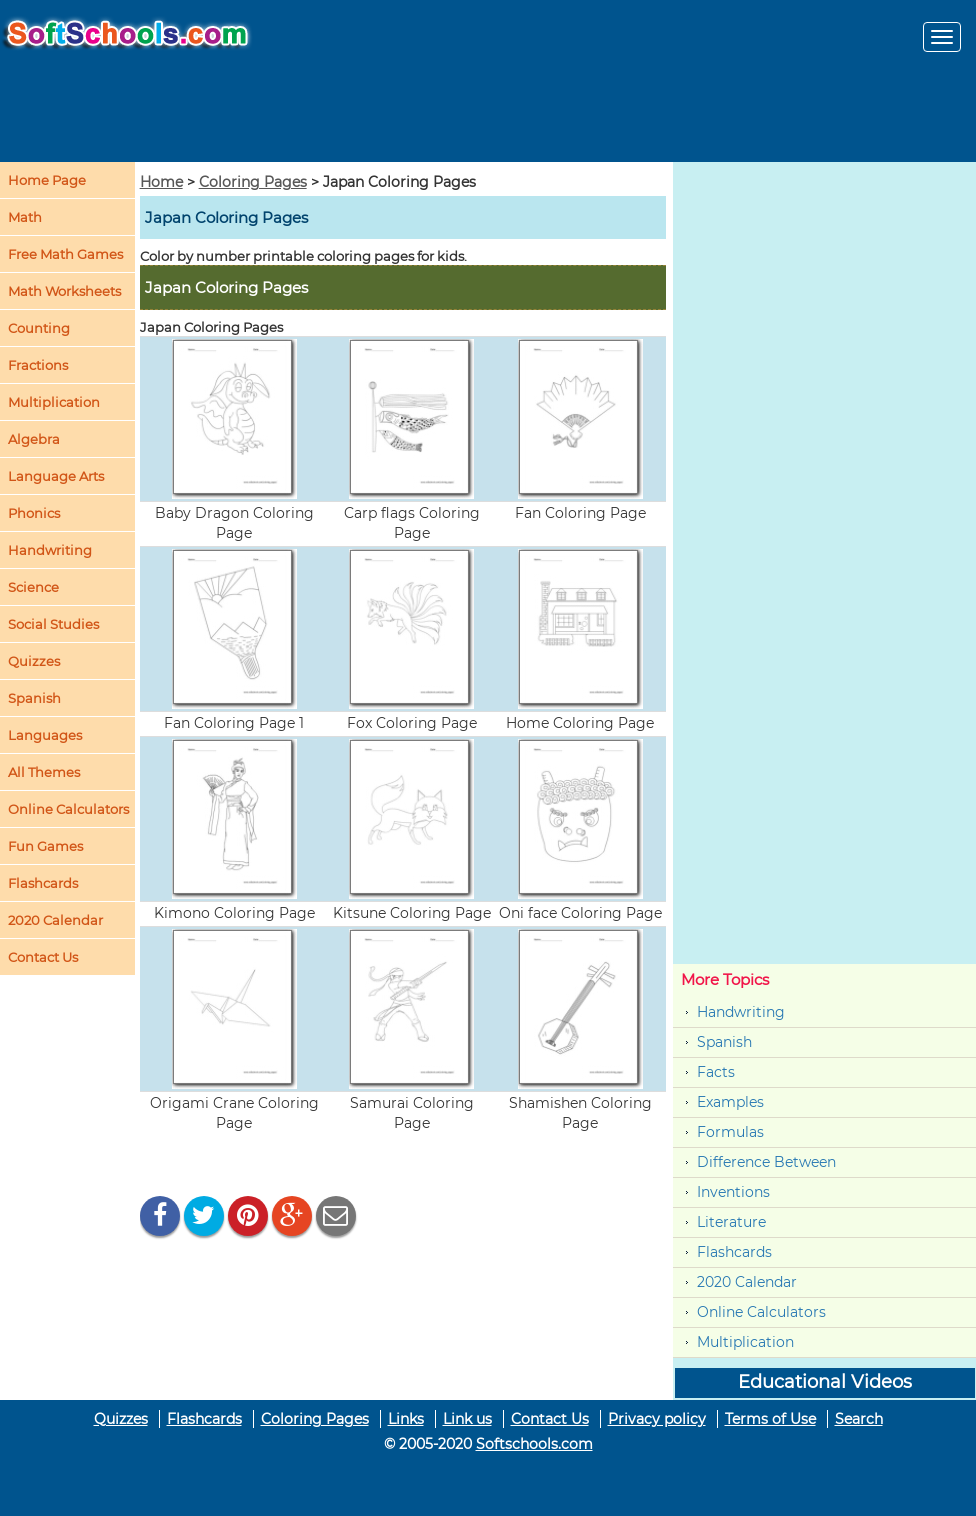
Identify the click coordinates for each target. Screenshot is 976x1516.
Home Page (47, 180)
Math (25, 217)
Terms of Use (770, 1419)
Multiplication (54, 402)
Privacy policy (657, 1419)
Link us (467, 1419)
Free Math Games (65, 254)
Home (161, 182)
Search (859, 1419)
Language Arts (56, 476)
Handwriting (50, 550)
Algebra (34, 439)
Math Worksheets (64, 291)
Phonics (34, 513)
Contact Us (550, 1419)
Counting (39, 328)
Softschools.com (534, 1444)
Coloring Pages (253, 182)
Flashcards (734, 1252)
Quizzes (121, 1419)
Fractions (38, 365)
